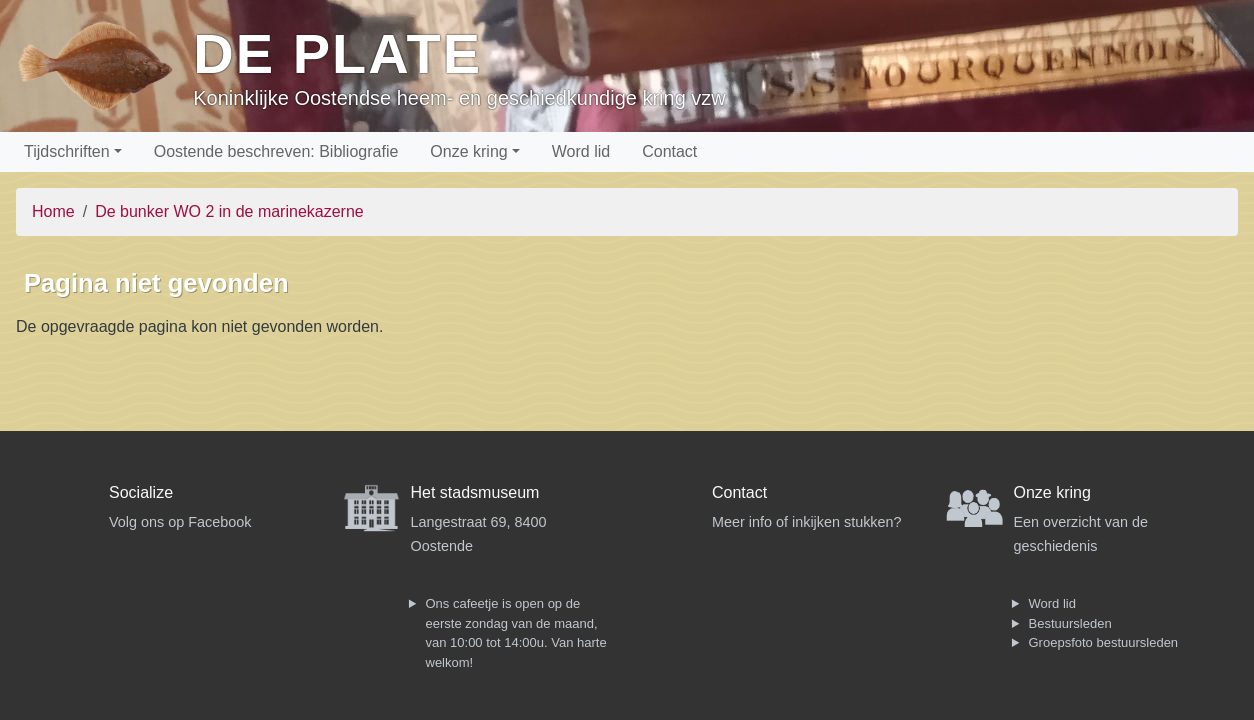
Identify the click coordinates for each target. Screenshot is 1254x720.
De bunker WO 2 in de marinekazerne (229, 211)
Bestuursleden (1070, 623)
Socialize (141, 492)
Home (53, 211)
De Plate (337, 53)
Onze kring (468, 151)
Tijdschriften (67, 151)
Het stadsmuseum (475, 492)
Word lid (581, 151)
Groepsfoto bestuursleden (1104, 642)
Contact (669, 151)
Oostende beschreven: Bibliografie (276, 151)
